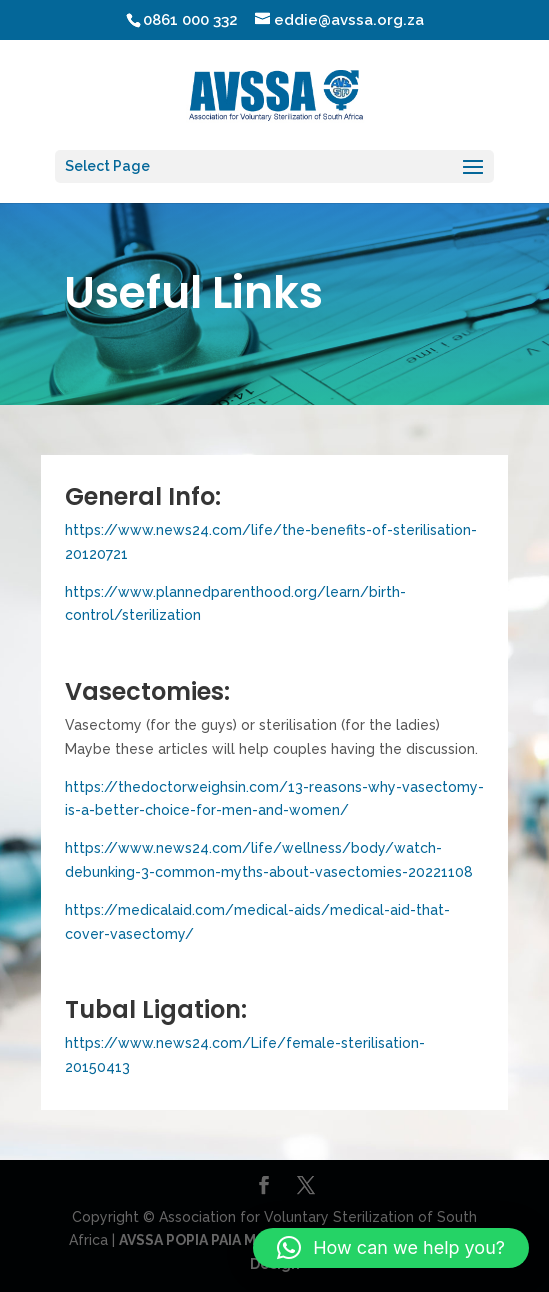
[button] (391, 1248)
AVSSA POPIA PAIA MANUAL (212, 1240)
